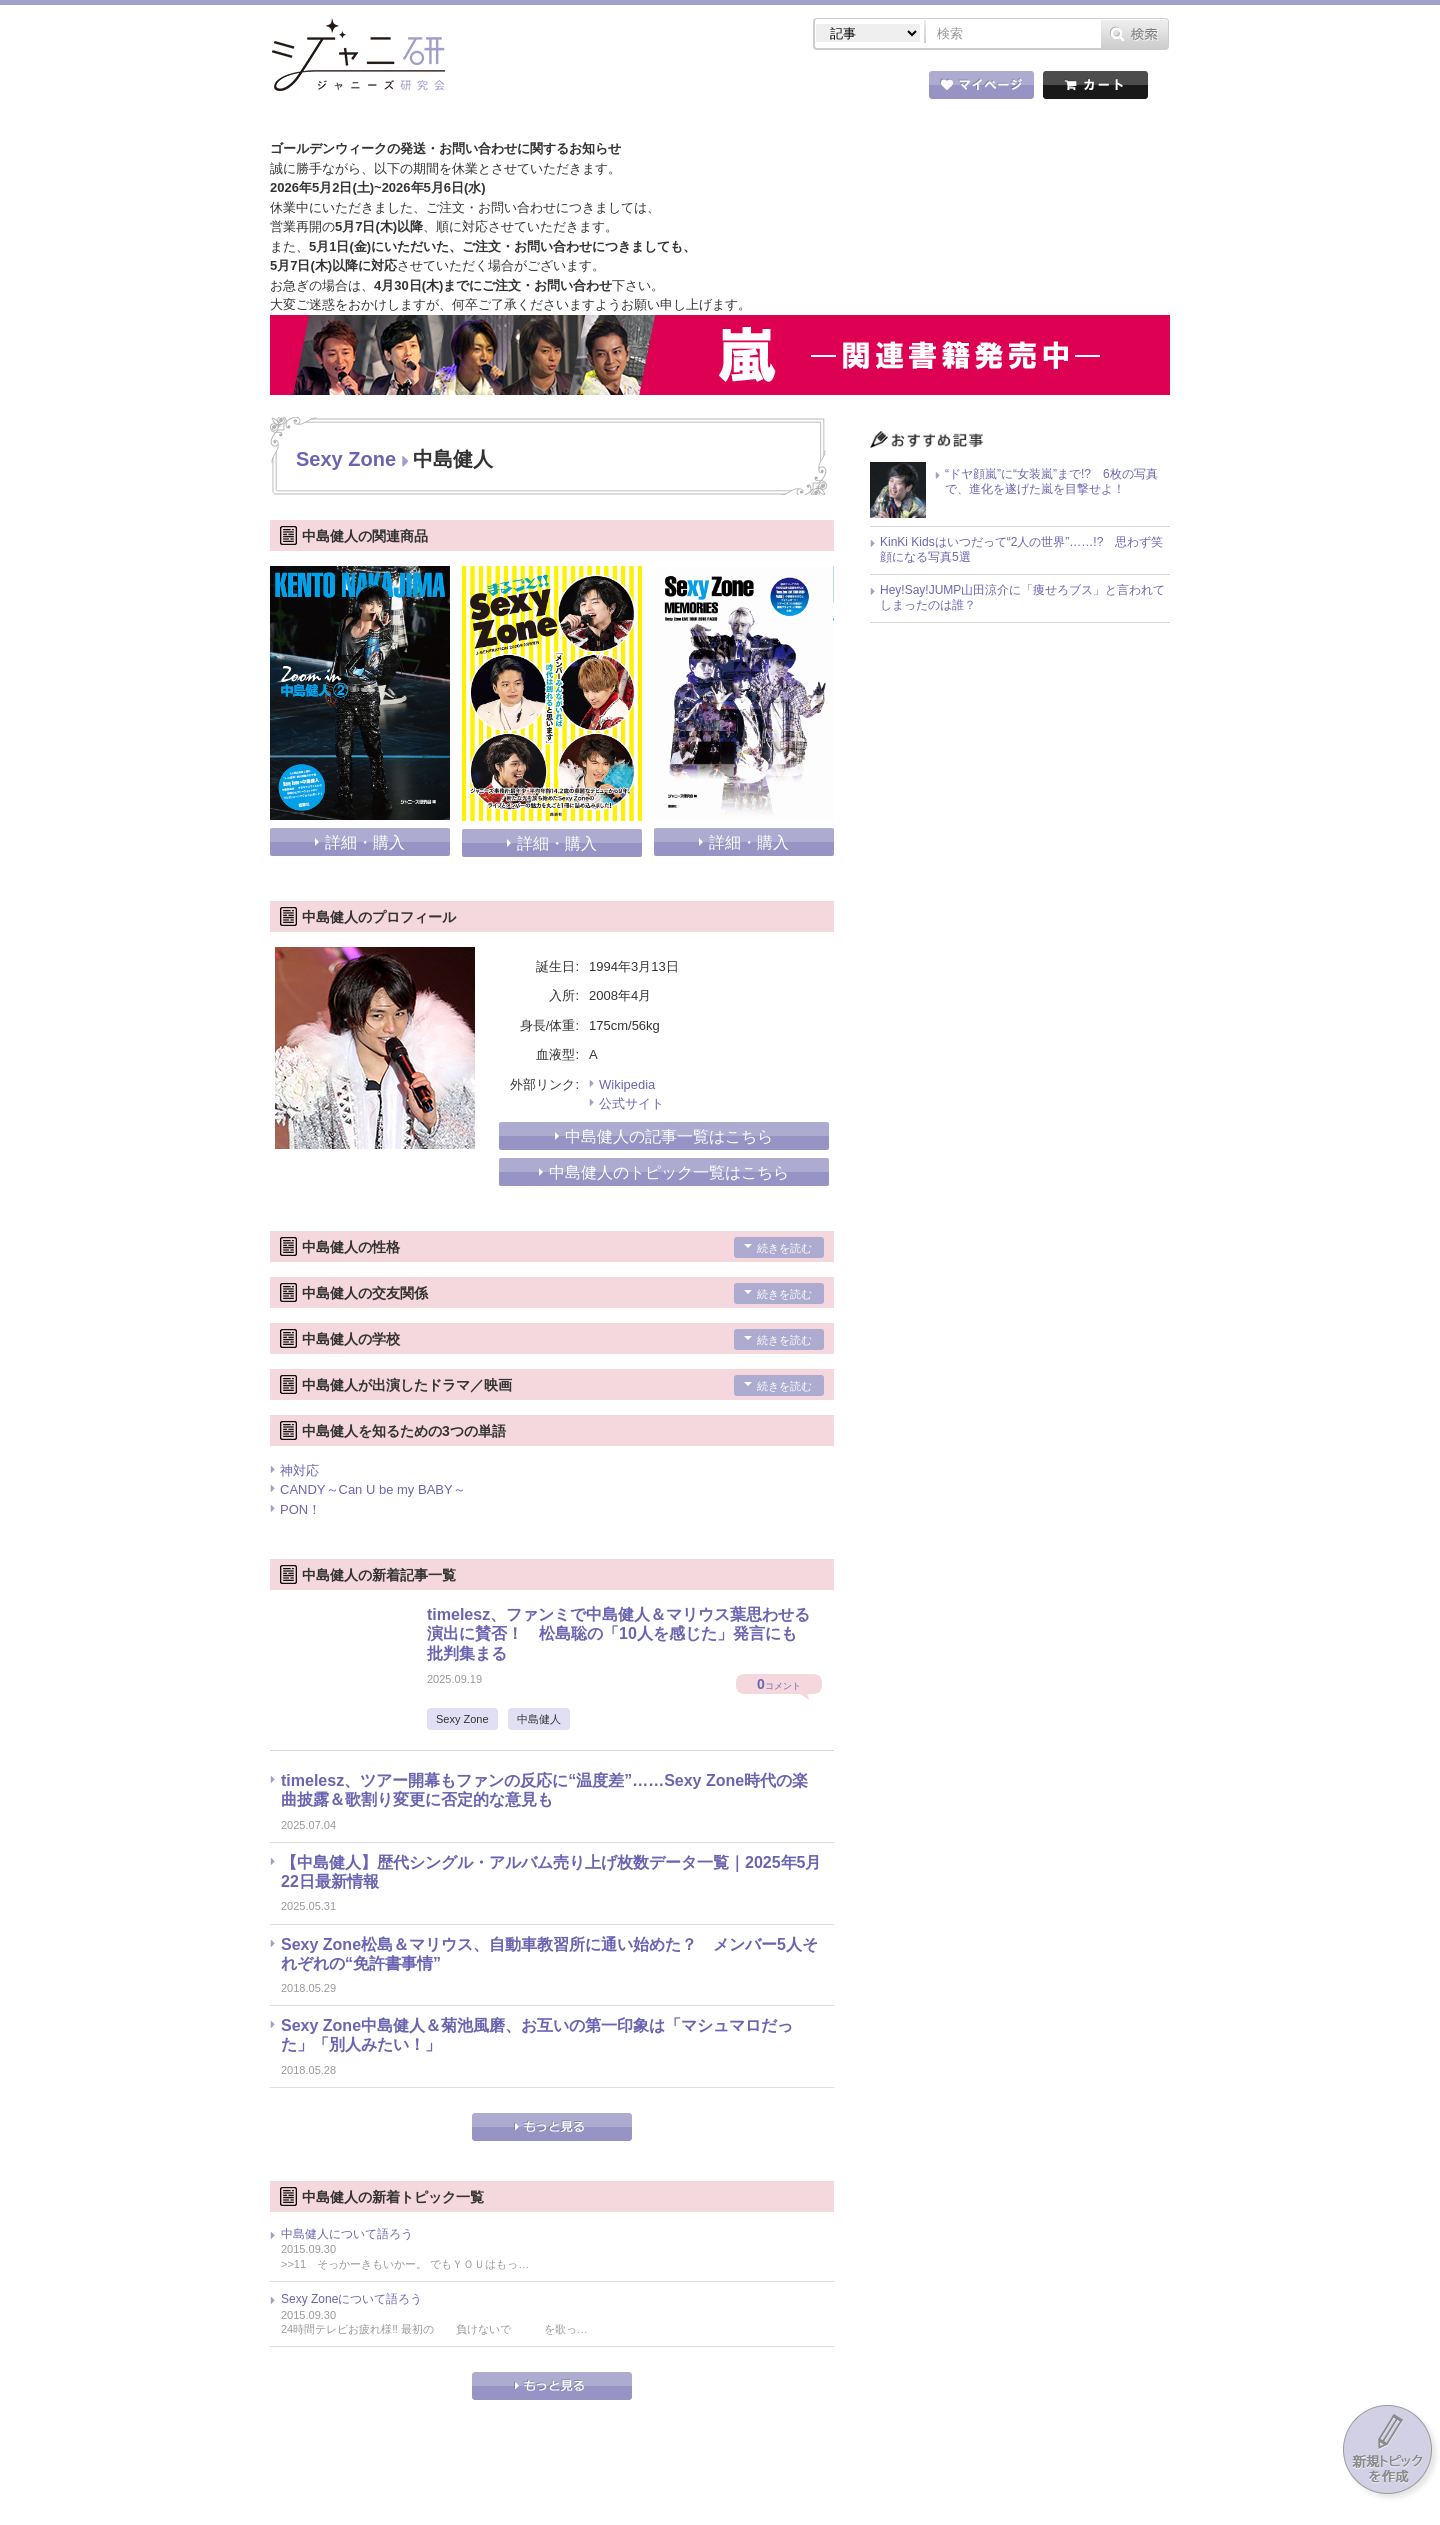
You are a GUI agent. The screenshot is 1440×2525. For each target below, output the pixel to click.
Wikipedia (627, 1084)
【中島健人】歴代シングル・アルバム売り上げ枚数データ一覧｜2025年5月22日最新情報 (551, 1872)
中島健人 (539, 1719)
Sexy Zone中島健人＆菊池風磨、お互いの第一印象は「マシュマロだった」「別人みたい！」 (537, 2035)
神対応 (299, 1470)
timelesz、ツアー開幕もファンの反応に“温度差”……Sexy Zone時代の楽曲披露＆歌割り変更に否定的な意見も (544, 1790)
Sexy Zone (346, 459)
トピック (750, 89)
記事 (640, 89)
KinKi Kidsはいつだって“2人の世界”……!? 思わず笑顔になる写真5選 (1021, 550)
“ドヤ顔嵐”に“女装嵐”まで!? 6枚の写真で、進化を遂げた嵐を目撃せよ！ (1051, 482)
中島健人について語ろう (347, 2234)
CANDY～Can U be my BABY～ (373, 1489)
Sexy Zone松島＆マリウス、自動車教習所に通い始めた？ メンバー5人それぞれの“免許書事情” (549, 1954)
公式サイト (631, 1103)
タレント (860, 89)
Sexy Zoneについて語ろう (351, 2299)
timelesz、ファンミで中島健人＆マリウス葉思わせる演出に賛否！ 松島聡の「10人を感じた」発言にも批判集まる (618, 1633)
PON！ (300, 1509)
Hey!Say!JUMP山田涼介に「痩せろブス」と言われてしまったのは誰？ (1022, 598)
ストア (530, 89)
